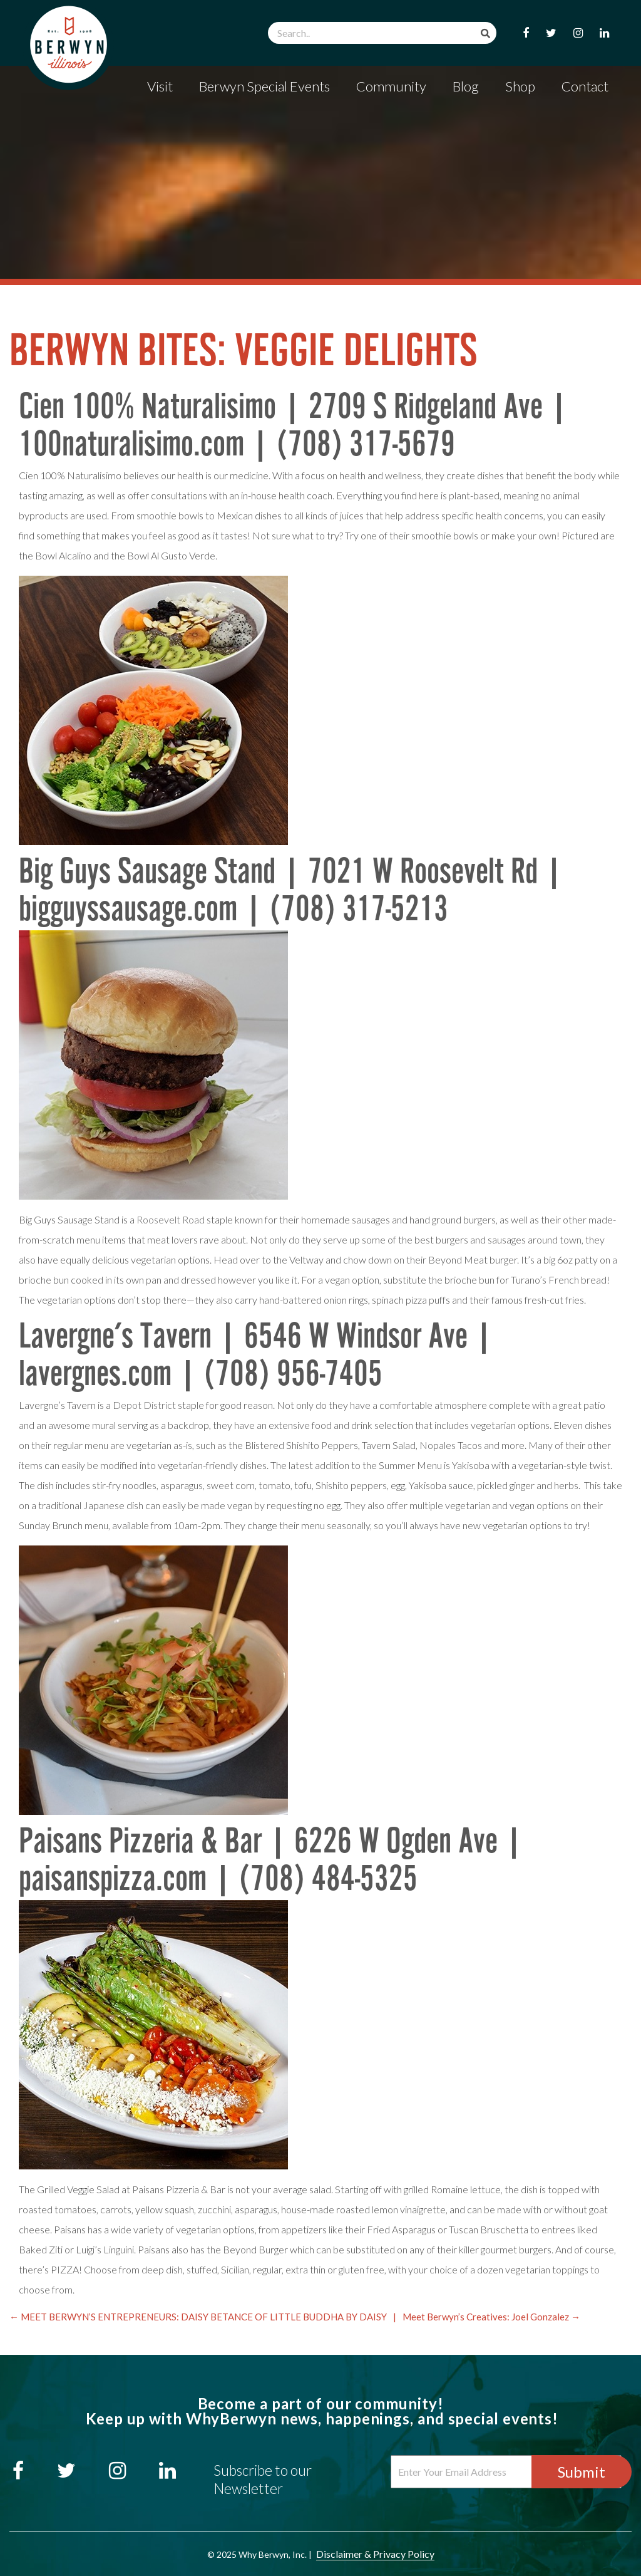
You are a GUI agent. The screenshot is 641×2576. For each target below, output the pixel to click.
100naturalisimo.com (131, 446)
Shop (520, 86)
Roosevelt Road (170, 1219)
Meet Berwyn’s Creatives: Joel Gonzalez (491, 2316)
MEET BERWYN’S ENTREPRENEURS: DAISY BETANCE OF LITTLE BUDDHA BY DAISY (198, 2316)
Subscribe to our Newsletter (262, 2479)
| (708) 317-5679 (349, 446)
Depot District (144, 1405)
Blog (466, 86)
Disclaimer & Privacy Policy (375, 2554)
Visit (160, 86)
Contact (585, 86)
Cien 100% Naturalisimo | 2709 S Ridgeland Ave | (293, 408)
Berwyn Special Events (264, 86)
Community (391, 86)
